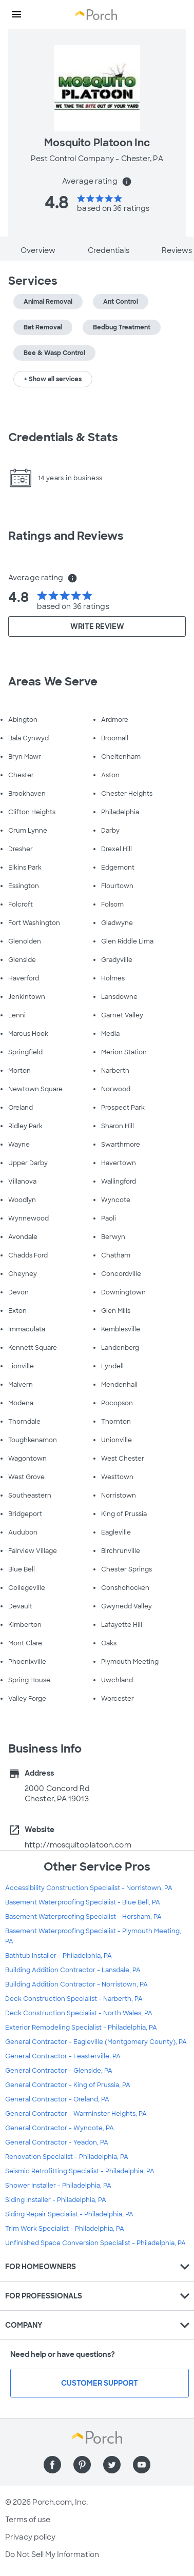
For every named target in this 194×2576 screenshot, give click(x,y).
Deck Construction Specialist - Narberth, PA (74, 1999)
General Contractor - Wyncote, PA (59, 2128)
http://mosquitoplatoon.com (78, 1845)
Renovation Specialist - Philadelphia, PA (66, 2157)
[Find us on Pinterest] (82, 2464)
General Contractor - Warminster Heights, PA (76, 2114)
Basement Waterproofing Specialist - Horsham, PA (83, 1917)
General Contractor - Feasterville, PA (63, 2056)
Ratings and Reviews (66, 535)
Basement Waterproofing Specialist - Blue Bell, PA (82, 1902)
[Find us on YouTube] (141, 2464)
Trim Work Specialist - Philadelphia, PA (64, 2229)
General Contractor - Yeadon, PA (56, 2142)
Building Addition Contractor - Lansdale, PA (73, 1970)
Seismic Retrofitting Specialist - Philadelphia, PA (79, 2171)
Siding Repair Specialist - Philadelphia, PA (69, 2214)
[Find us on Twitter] (112, 2464)
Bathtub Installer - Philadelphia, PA (58, 1956)
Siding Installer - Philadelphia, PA (55, 2200)
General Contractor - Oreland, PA (57, 2099)
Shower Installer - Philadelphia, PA (58, 2185)
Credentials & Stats (63, 437)
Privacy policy (30, 2537)
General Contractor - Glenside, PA (58, 2071)
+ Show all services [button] (53, 379)
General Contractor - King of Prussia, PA (67, 2085)
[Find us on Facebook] (52, 2464)
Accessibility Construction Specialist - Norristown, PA (88, 1888)
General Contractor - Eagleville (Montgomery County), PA (96, 2042)
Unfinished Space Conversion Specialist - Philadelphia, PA (95, 2243)
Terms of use (27, 2519)
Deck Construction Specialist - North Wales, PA (78, 2013)
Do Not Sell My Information (52, 2554)
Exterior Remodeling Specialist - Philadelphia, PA (81, 2027)
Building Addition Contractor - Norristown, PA (76, 1984)
